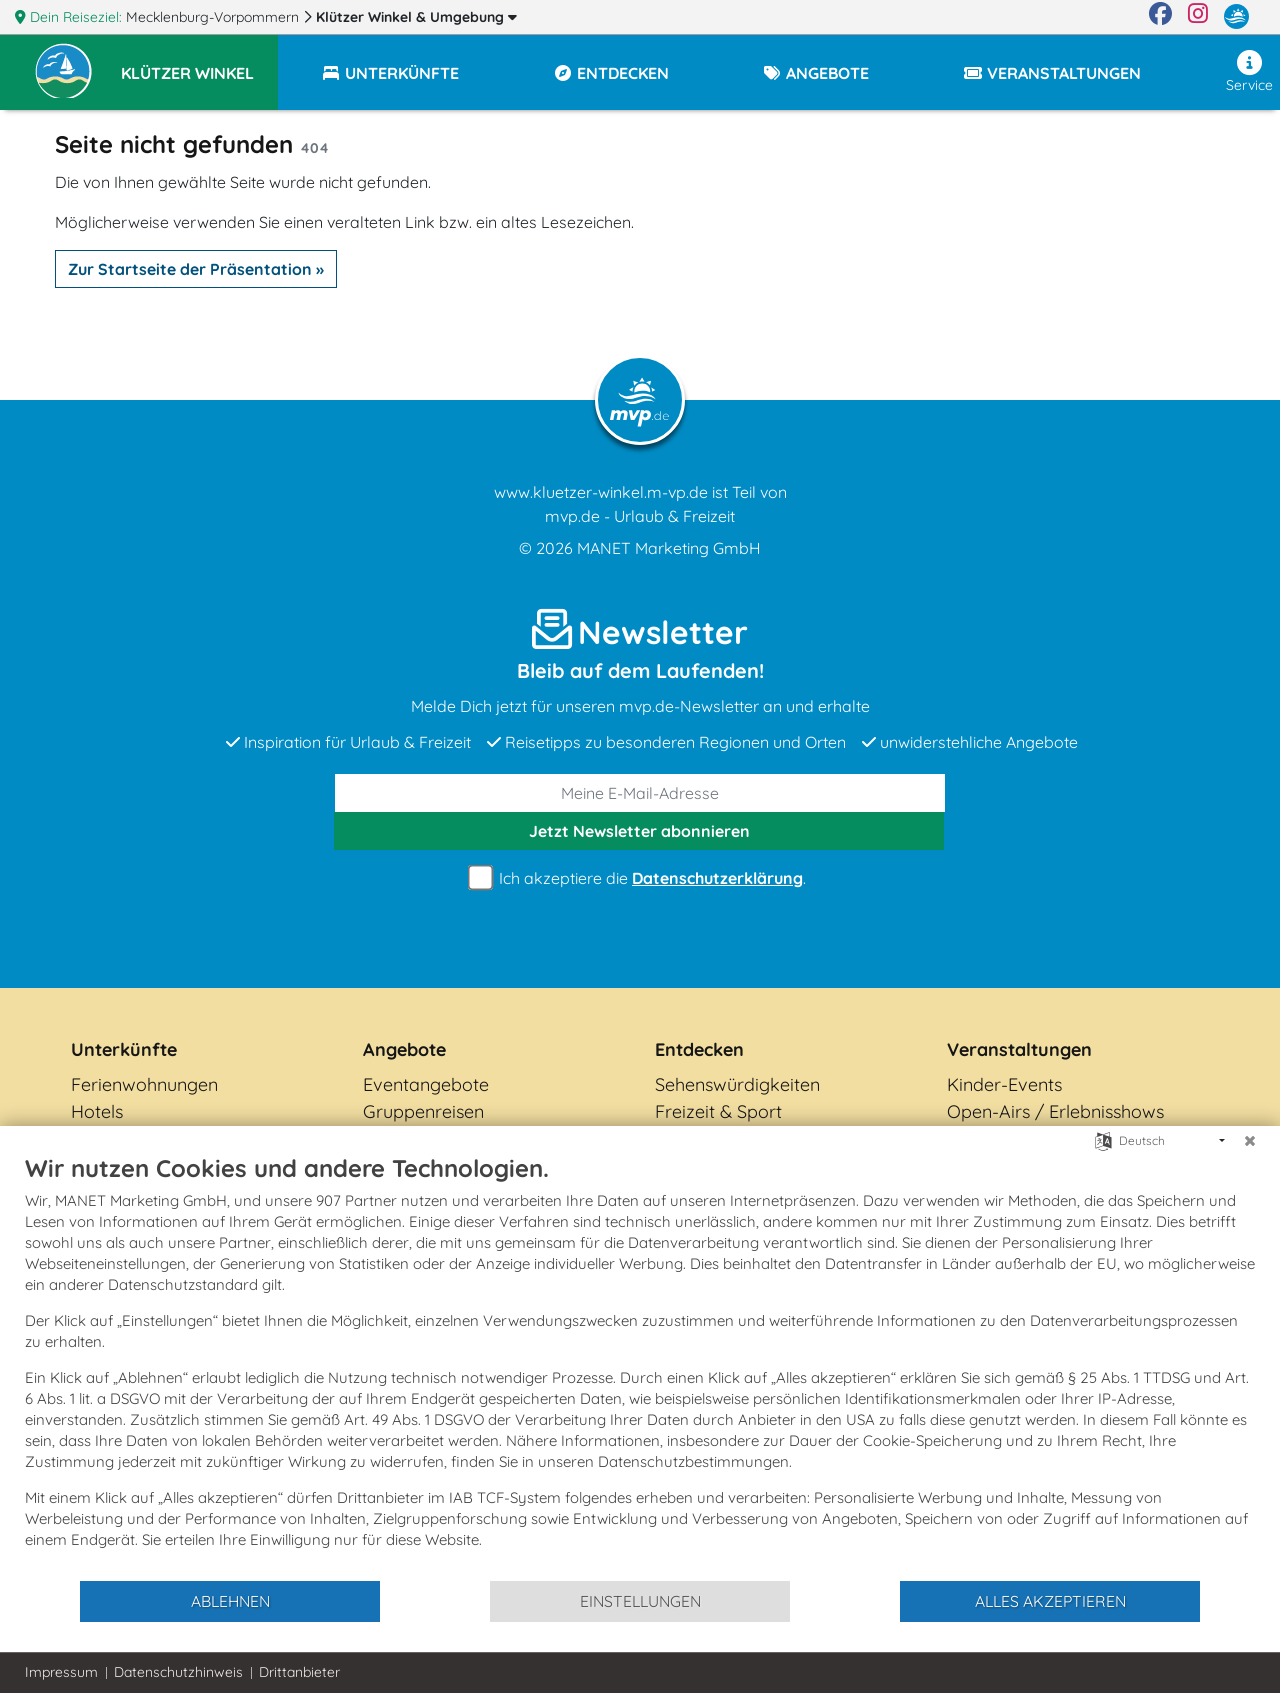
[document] (640, 1366)
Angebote (404, 1049)
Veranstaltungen (1019, 1049)
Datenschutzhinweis (178, 1672)
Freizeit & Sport (718, 1111)
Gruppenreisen (423, 1111)
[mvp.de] (1236, 17)
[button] (199, 64)
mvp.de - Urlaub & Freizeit (640, 516)
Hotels (97, 1111)
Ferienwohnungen (144, 1084)
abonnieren (639, 831)
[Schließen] (1250, 1141)
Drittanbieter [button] (299, 1672)
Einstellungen (640, 1601)
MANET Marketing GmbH (669, 548)
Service (1249, 72)
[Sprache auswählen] (1103, 1139)
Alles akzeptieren (1050, 1601)
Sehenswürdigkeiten (737, 1084)
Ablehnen (230, 1601)
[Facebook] (1160, 17)
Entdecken (699, 1049)
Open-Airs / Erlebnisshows (1055, 1111)
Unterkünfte (124, 1049)
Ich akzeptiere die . (640, 878)
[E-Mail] (640, 793)
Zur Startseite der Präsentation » (196, 269)
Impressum (61, 1672)
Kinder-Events (1004, 1084)
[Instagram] (1198, 17)
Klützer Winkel (416, 17)
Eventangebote (426, 1084)
